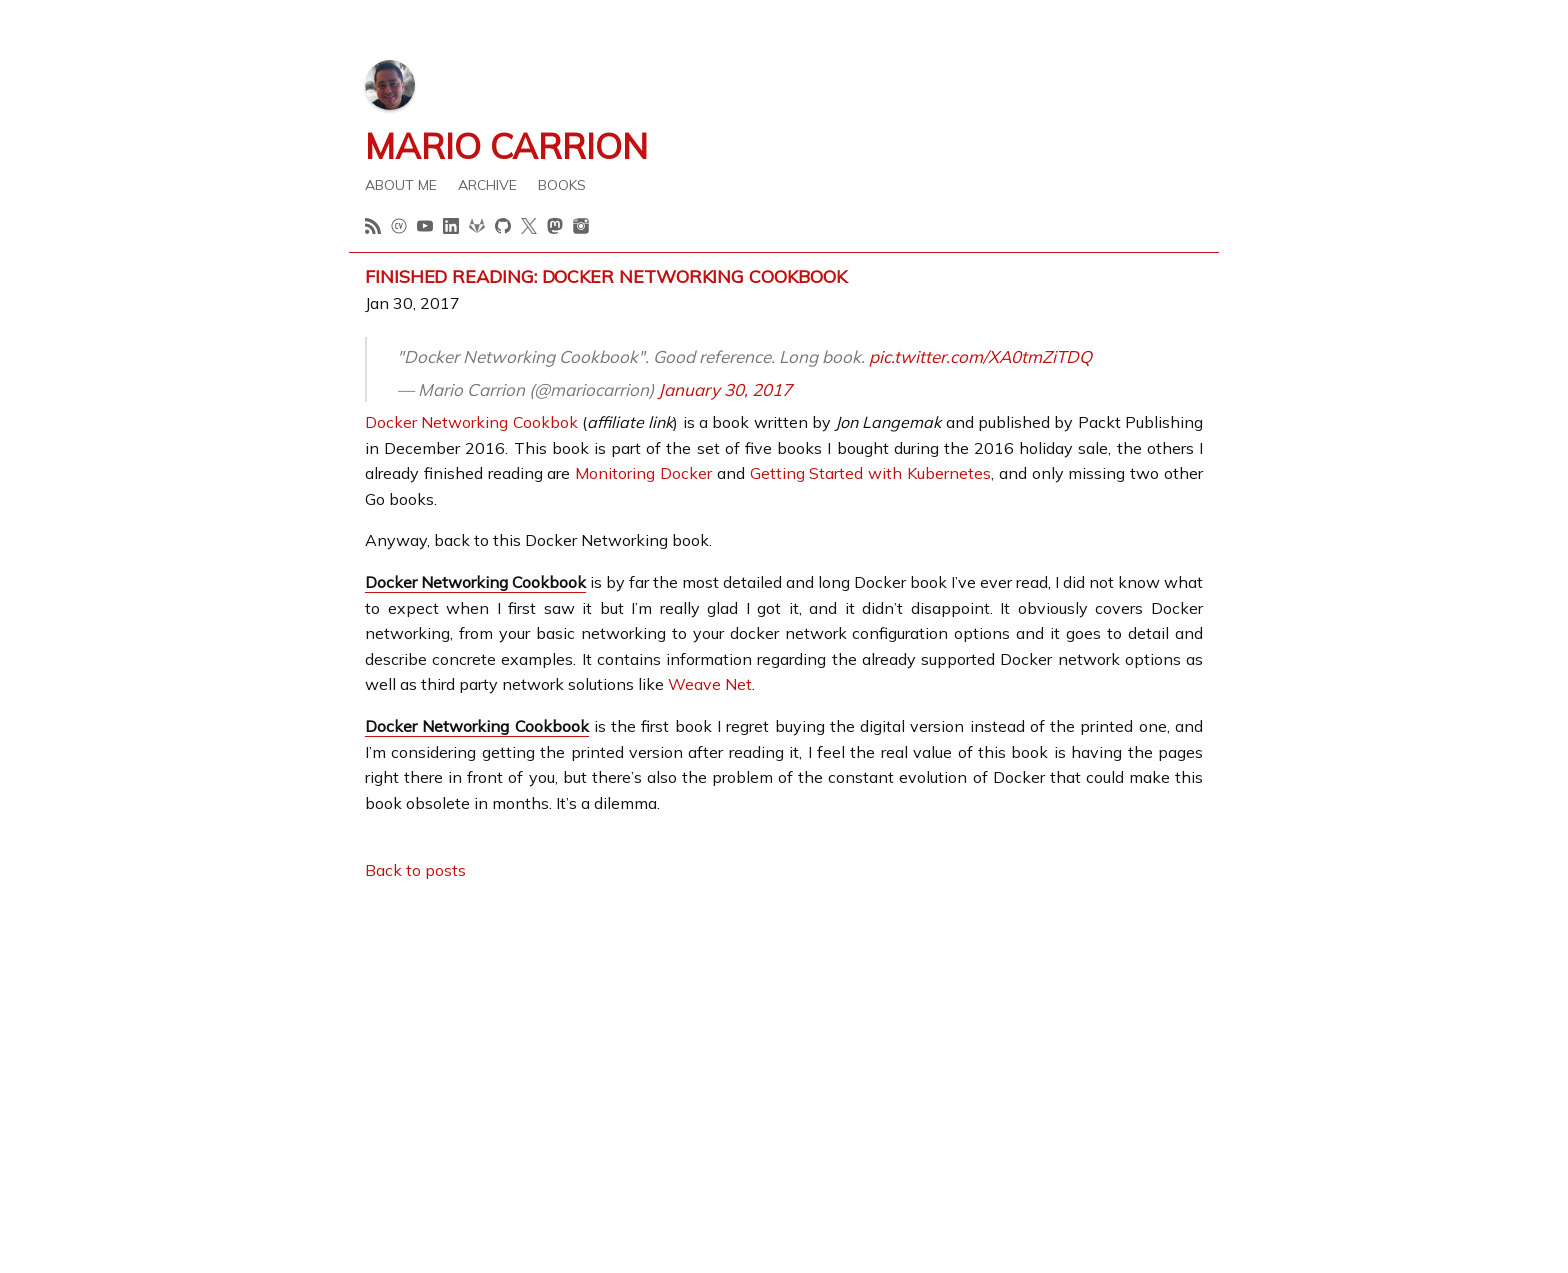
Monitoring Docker (643, 473)
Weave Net (710, 684)
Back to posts (415, 870)
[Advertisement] (784, 1039)
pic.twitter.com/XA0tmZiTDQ (980, 356)
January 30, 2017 (725, 389)
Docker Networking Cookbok (471, 422)
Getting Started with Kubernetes (870, 473)
